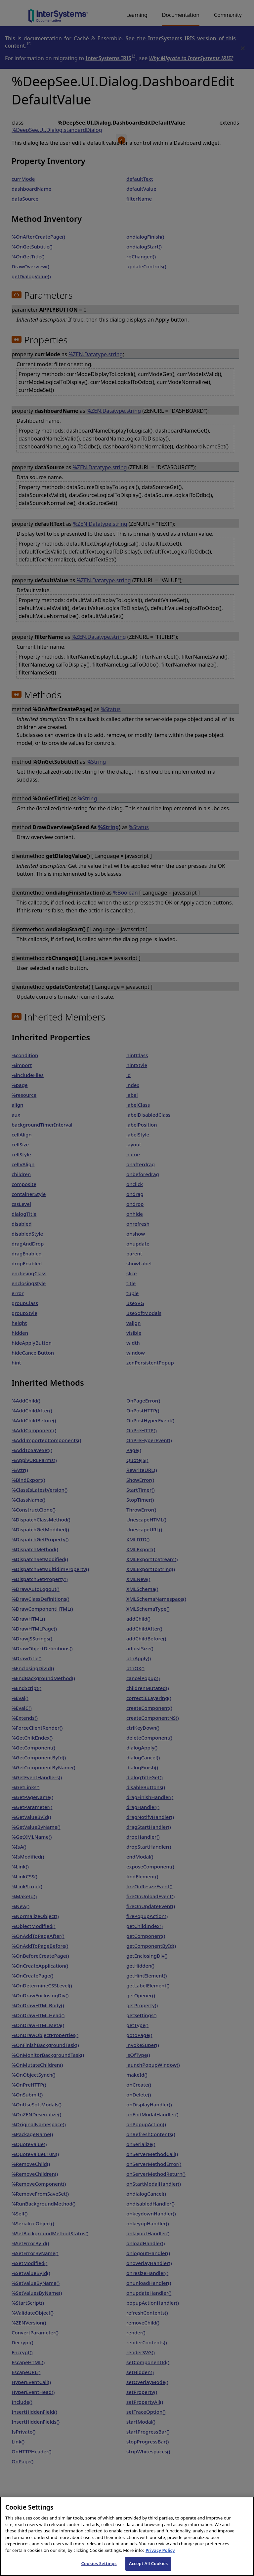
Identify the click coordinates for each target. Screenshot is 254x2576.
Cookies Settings (99, 2569)
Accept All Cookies (148, 2569)
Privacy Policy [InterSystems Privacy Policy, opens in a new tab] (160, 2555)
